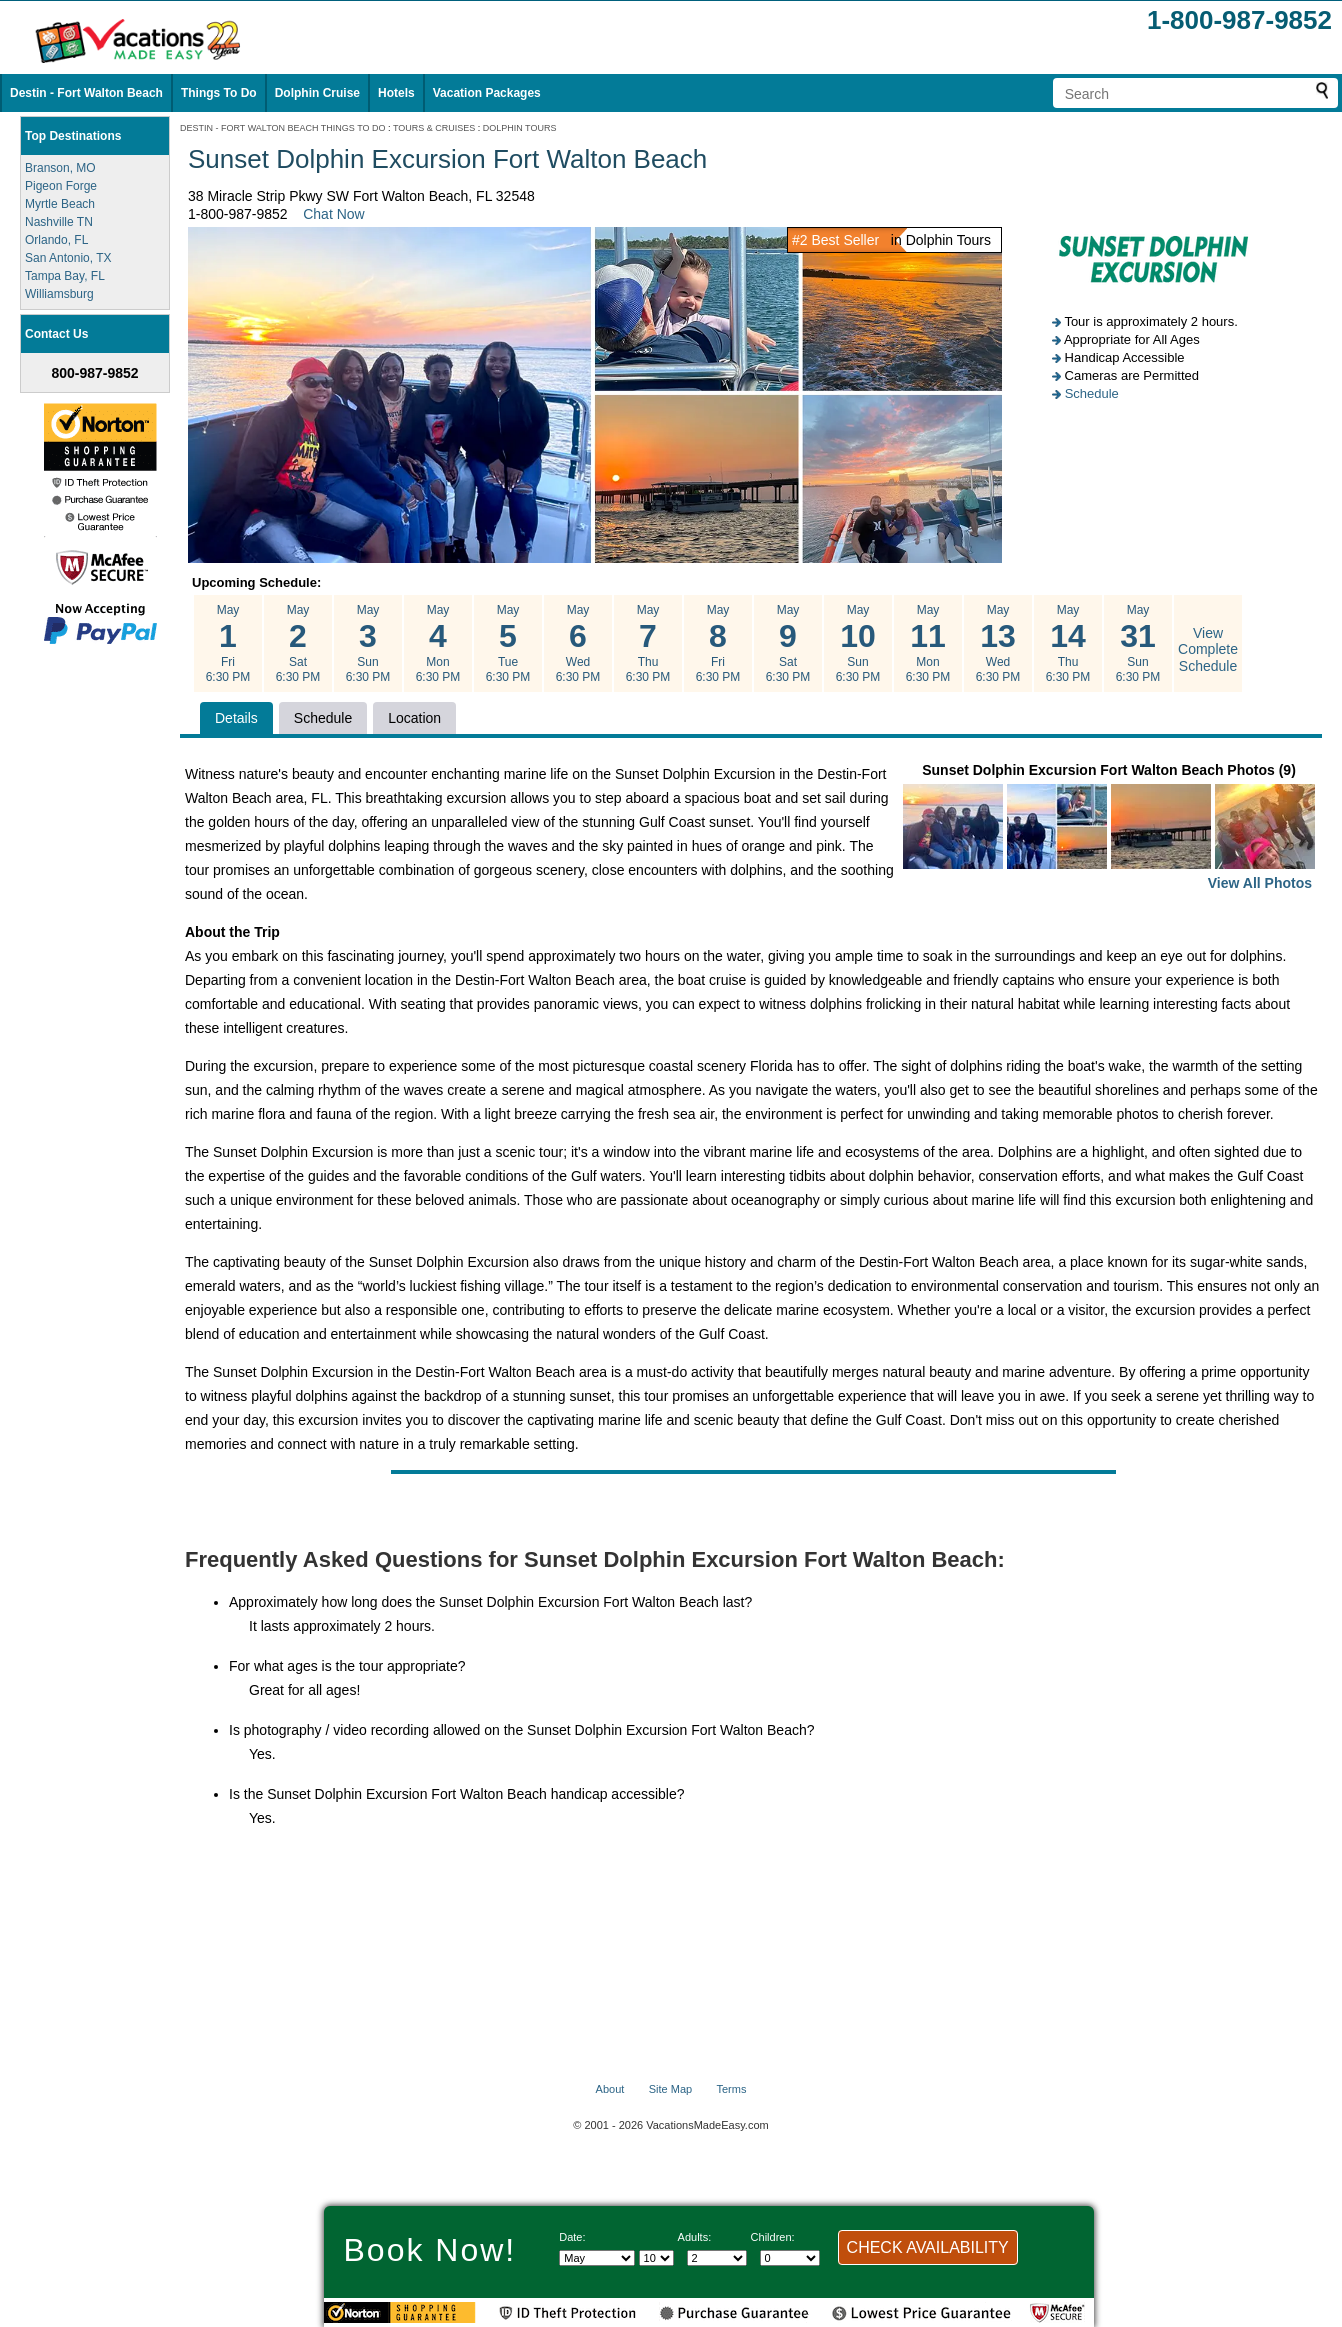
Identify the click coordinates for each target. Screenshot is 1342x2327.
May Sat (298, 644)
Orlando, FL (56, 240)
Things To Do (219, 93)
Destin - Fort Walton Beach (86, 93)
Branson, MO (60, 168)
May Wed (578, 644)
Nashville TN (59, 222)
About (610, 2089)
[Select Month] (597, 2258)
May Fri (228, 644)
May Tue (508, 644)
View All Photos (1260, 883)
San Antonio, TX (68, 258)
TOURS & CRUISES (434, 128)
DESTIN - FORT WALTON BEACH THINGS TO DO (283, 128)
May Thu (648, 644)
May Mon (438, 644)
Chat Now (333, 214)
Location (414, 718)
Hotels (396, 93)
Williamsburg (59, 294)
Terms (731, 2089)
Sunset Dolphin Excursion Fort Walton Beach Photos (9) (1109, 828)
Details (236, 718)
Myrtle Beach (60, 204)
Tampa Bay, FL (65, 276)
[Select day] (656, 2258)
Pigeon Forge (61, 186)
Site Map (670, 2089)
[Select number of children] (790, 2258)
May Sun (368, 644)
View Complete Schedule (1208, 650)
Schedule (1092, 393)
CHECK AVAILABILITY (928, 2247)
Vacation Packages (487, 93)
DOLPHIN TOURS (520, 128)
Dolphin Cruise (317, 93)
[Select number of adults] (717, 2258)
